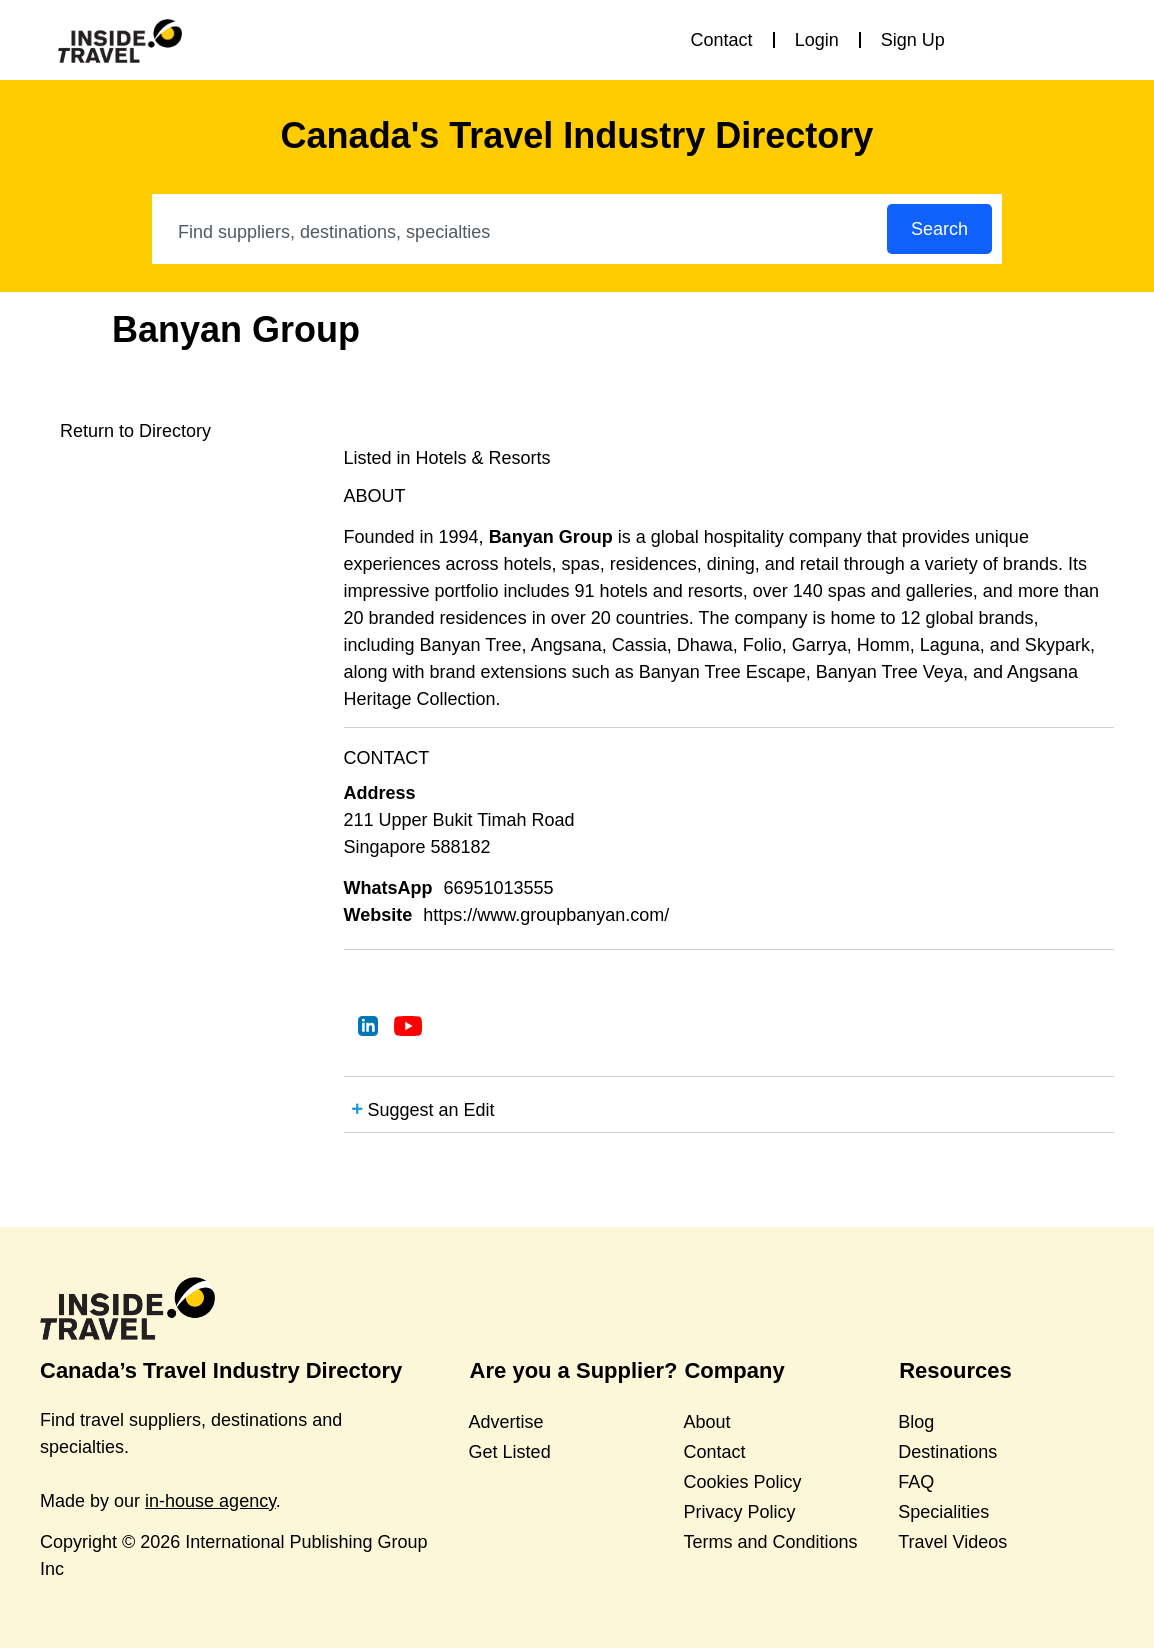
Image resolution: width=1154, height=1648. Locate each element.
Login (817, 40)
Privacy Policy (739, 1512)
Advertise (506, 1422)
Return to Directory (135, 431)
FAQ (916, 1482)
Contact (722, 40)
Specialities (943, 1512)
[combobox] (520, 232)
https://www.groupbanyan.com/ (546, 915)
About (706, 1422)
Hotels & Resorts (483, 458)
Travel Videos (952, 1542)
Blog (916, 1422)
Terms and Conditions (770, 1542)
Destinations (947, 1452)
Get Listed (510, 1452)
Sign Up (913, 40)
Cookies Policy (742, 1482)
